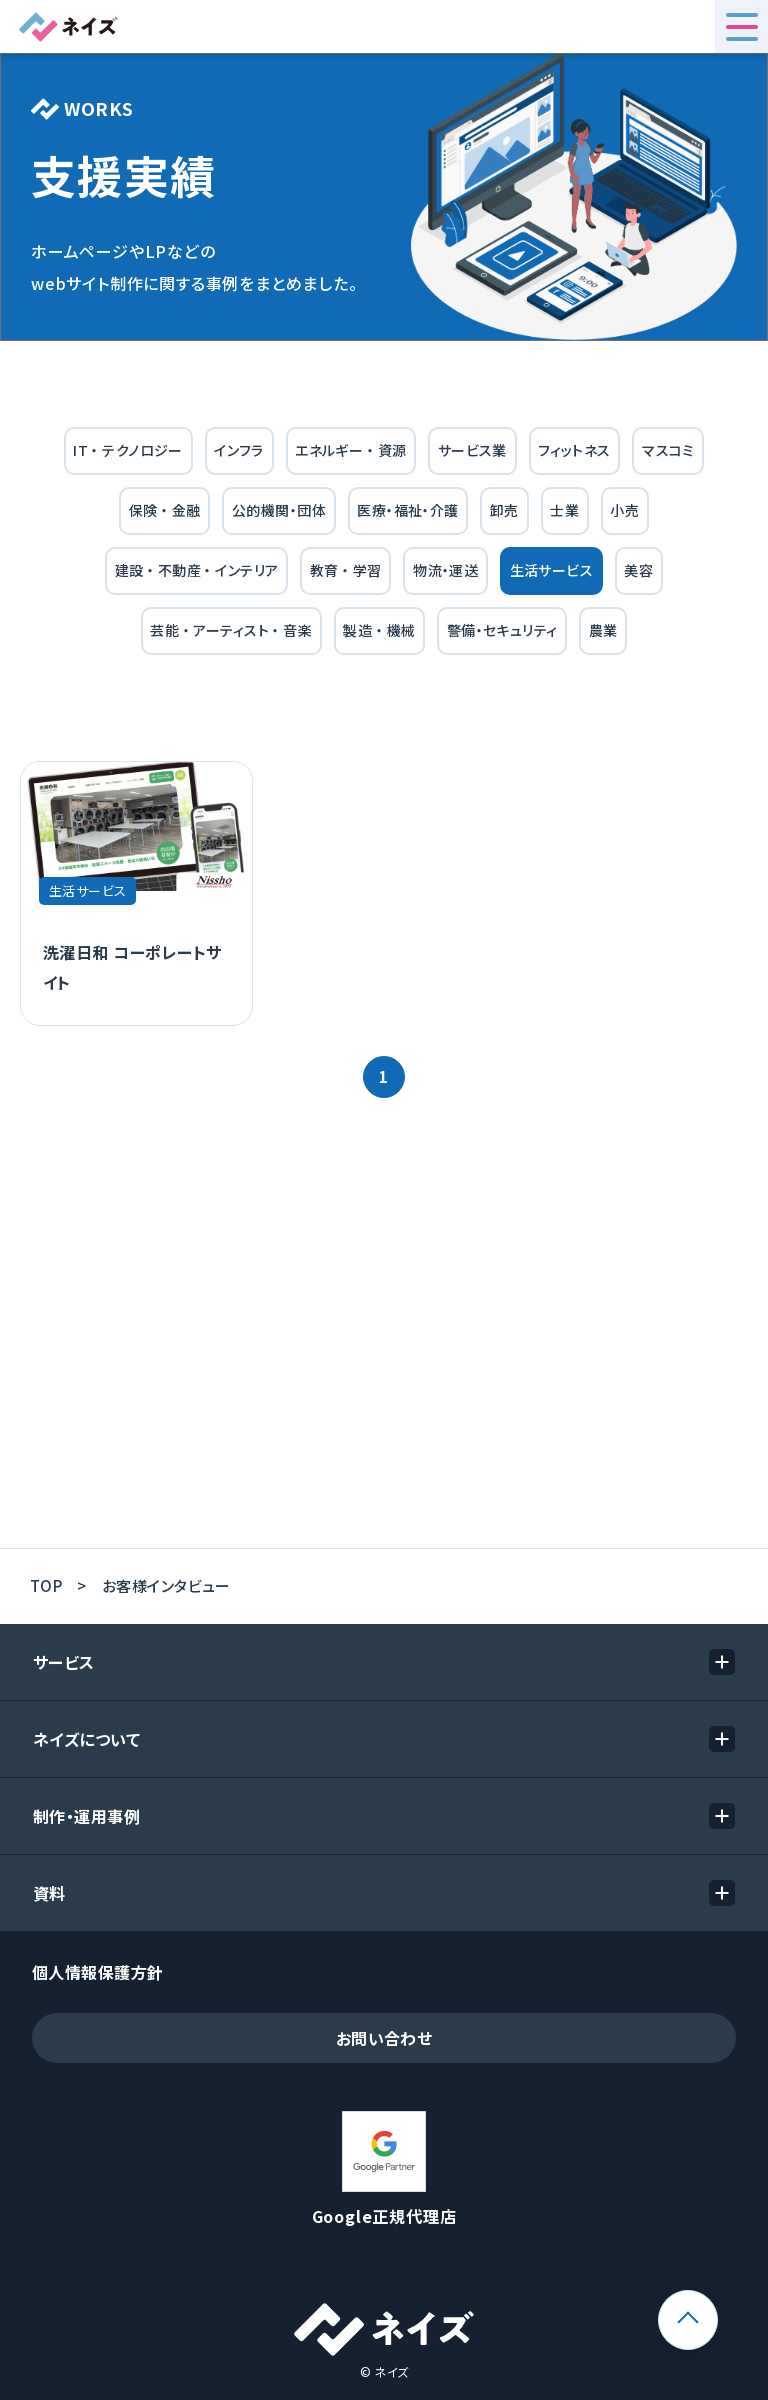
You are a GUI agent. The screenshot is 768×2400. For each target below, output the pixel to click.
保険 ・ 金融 (165, 510)
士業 (564, 510)
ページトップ (717, 2304)
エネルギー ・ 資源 (350, 450)
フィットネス (574, 450)
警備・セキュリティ (502, 630)
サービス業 (472, 450)
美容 (638, 570)
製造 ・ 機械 (379, 630)
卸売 (504, 510)
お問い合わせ (384, 2038)
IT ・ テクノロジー (128, 450)
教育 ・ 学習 (346, 570)
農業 (603, 630)
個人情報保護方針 (98, 1972)
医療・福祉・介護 (407, 510)
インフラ (239, 450)
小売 (624, 510)
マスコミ (668, 450)
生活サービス (552, 570)
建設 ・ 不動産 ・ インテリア (197, 570)
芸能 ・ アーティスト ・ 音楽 (231, 630)
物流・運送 (445, 570)
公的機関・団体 (279, 510)
